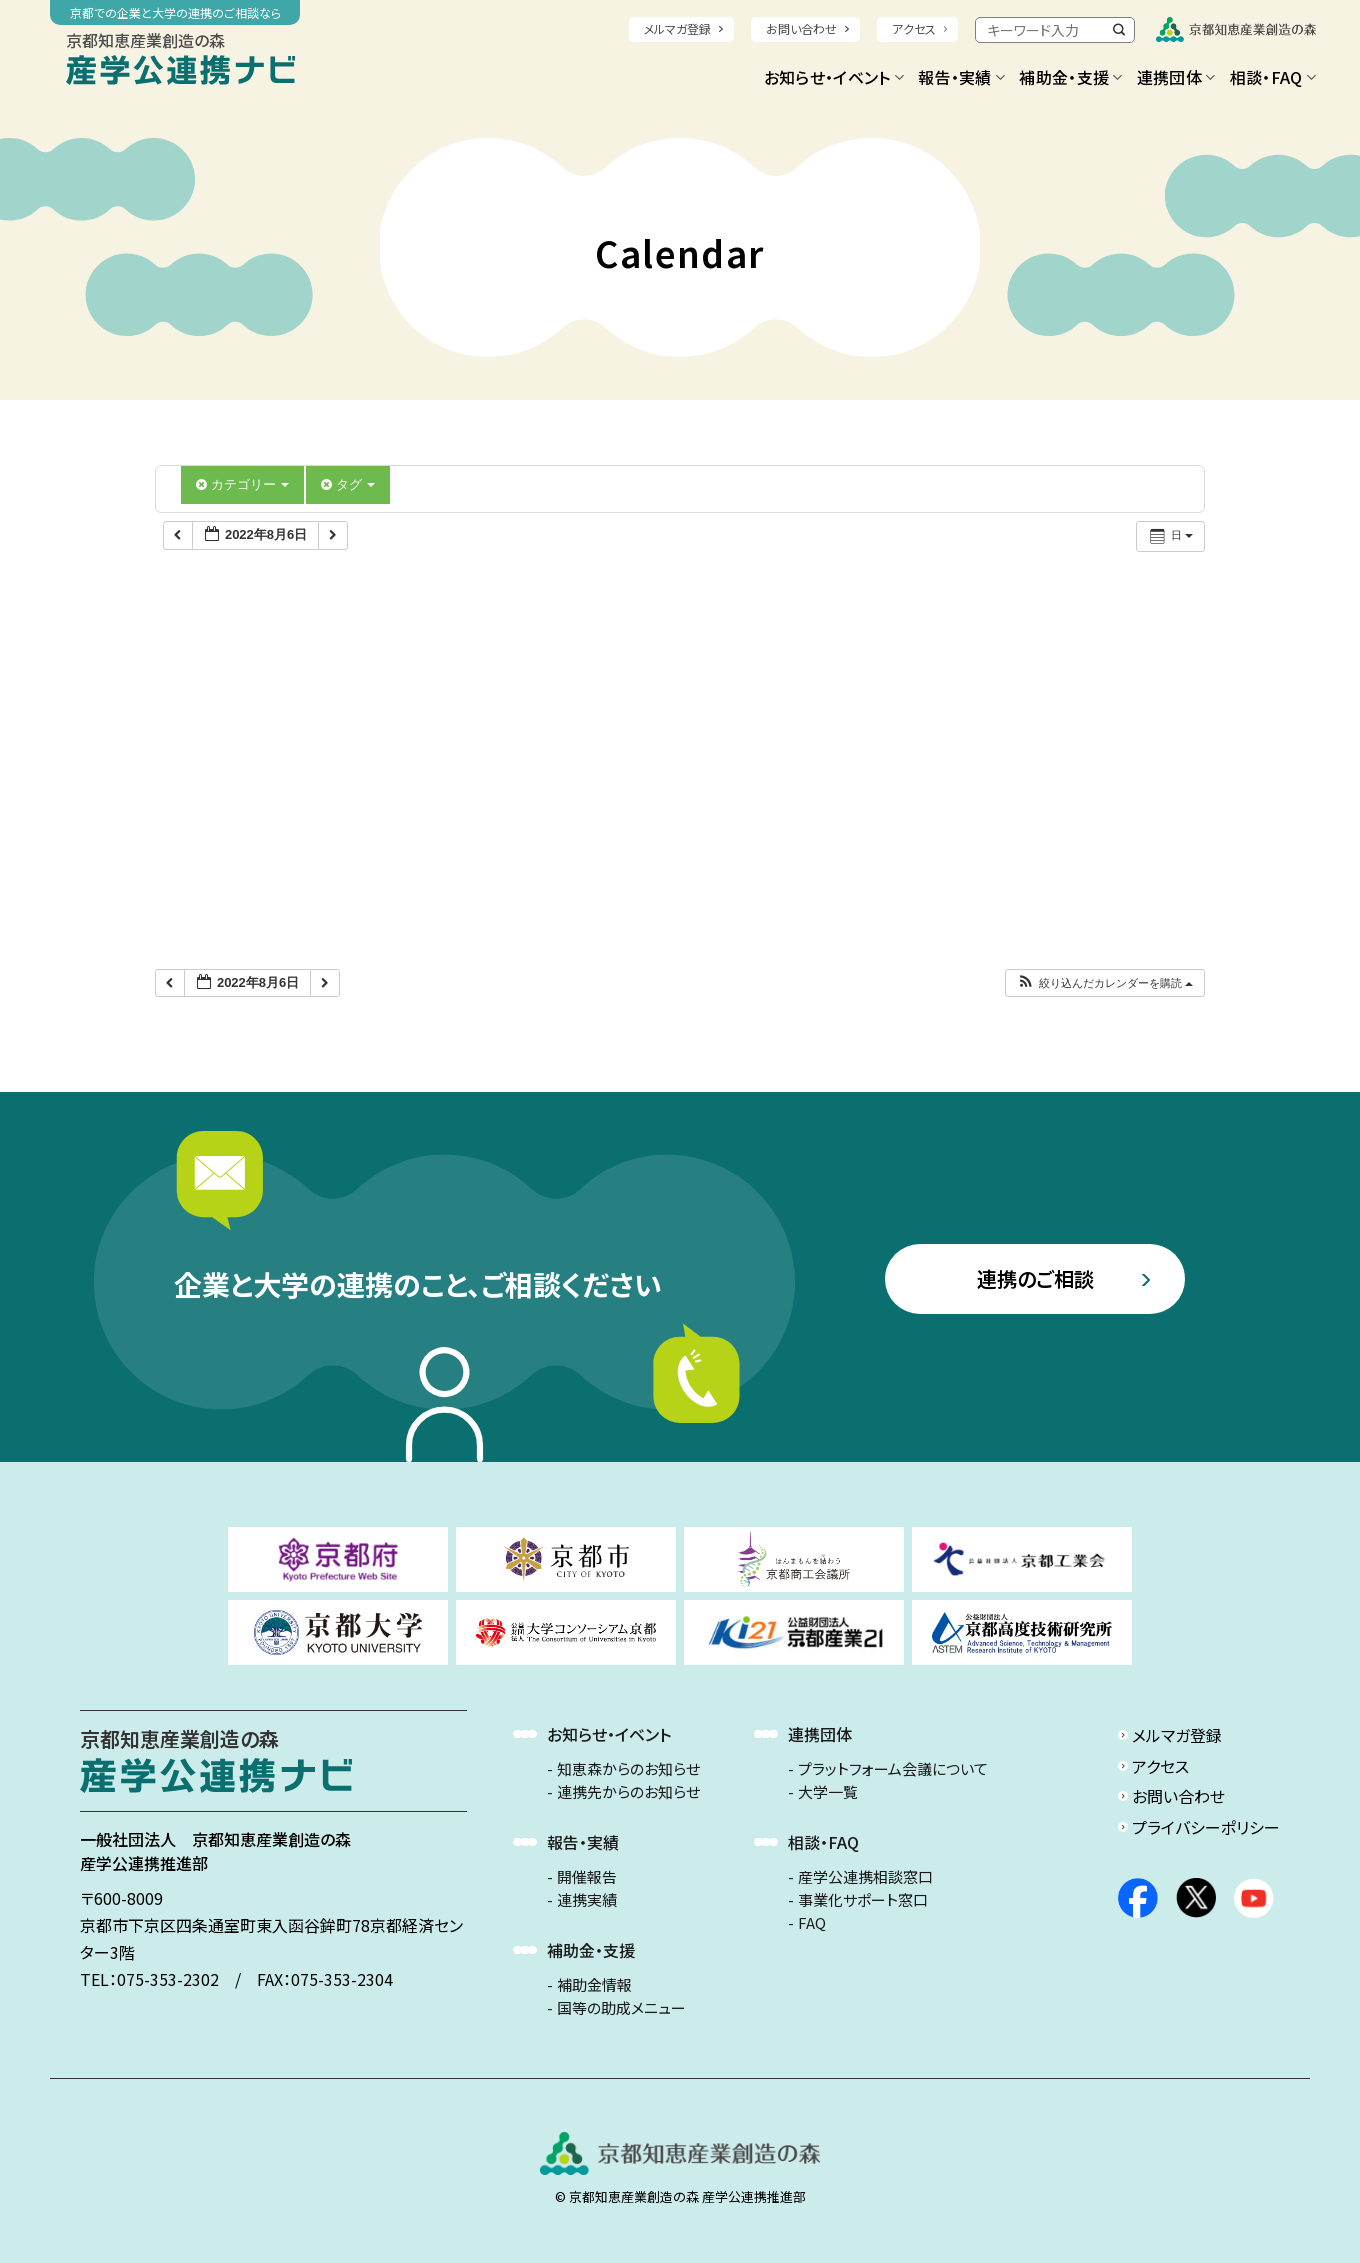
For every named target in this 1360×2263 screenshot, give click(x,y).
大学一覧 (828, 1792)
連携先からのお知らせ (628, 1792)
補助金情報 (594, 1985)
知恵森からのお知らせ (628, 1769)
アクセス (914, 28)
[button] (1104, 983)
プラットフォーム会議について (893, 1769)
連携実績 (587, 1900)
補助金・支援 (1070, 77)
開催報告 (587, 1877)
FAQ (812, 1923)
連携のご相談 (1035, 1278)
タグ (348, 484)
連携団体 (1176, 77)
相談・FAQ (1273, 77)
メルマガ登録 (677, 28)
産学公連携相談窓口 (865, 1877)
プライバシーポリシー (1206, 1827)
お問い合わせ (801, 28)
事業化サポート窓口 (863, 1900)
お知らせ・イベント (834, 77)
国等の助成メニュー (621, 2008)
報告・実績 (961, 77)
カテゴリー (242, 484)
